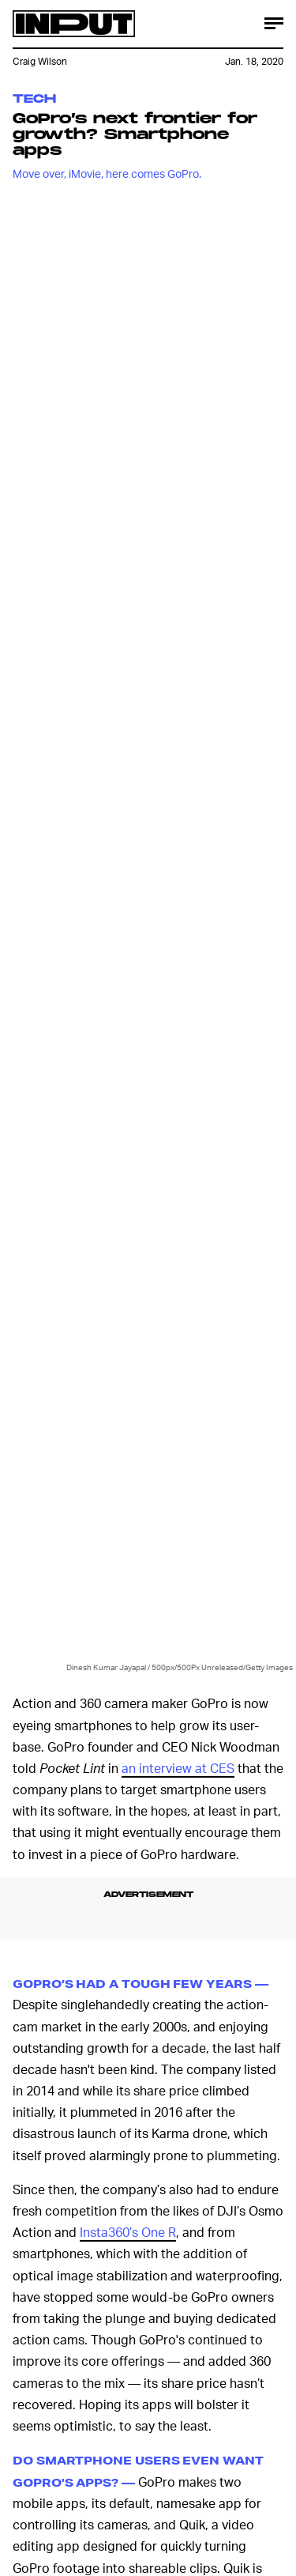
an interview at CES (178, 1767)
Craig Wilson (40, 61)
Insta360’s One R (128, 2231)
